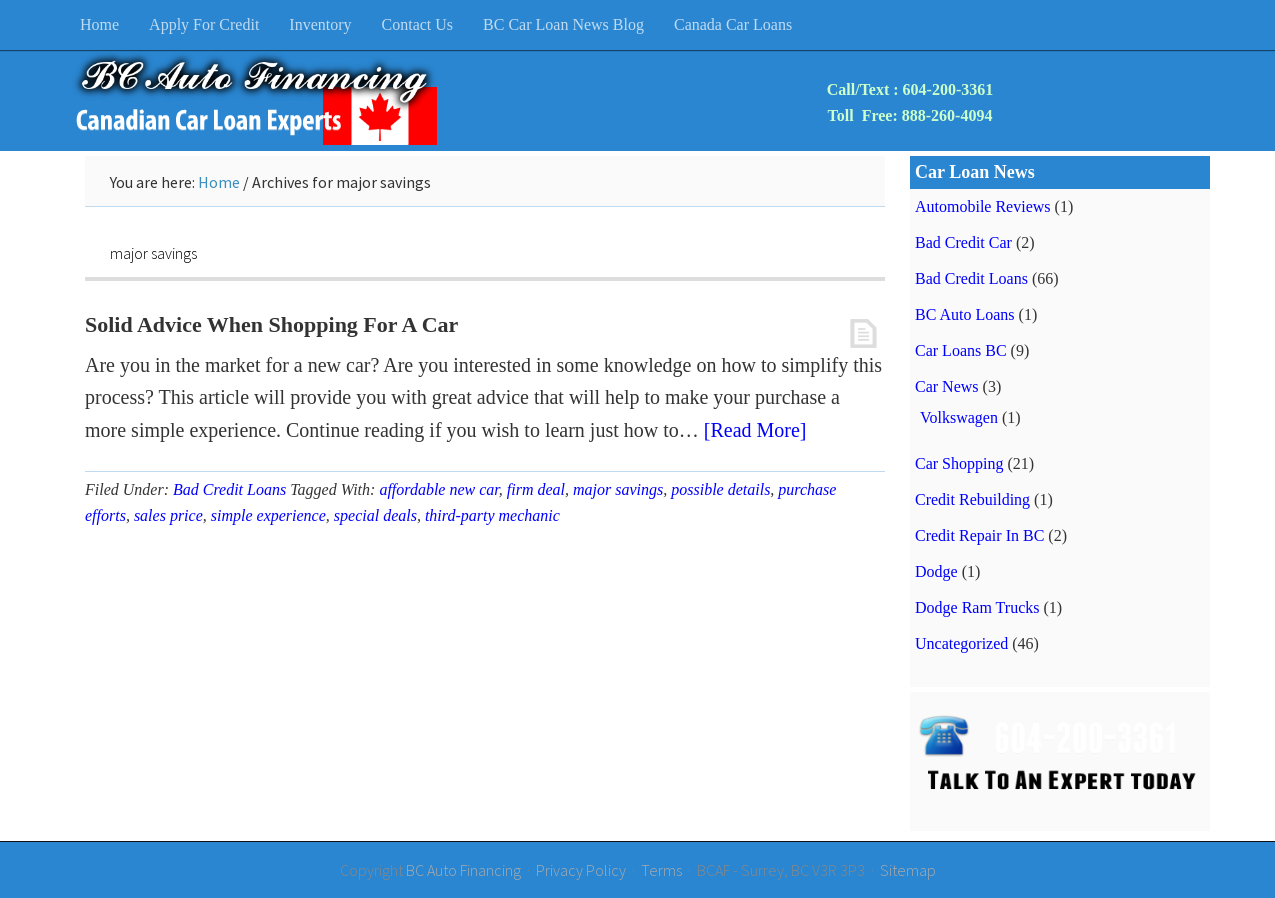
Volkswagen (959, 417)
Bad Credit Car (963, 242)
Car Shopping (959, 463)
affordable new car (438, 489)
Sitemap (908, 870)
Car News (947, 386)
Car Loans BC (961, 350)
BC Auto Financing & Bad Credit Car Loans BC (255, 101)
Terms (661, 870)
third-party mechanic (492, 515)
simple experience (268, 515)
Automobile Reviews (983, 206)
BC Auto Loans (965, 314)
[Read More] (755, 430)
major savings (618, 489)
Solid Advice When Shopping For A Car (271, 324)
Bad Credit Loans (229, 489)
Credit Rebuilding (972, 499)
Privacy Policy (581, 870)
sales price (168, 515)
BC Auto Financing (463, 870)
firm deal (536, 489)
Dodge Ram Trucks (977, 607)
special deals (375, 515)
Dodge (936, 571)
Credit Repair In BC (979, 535)
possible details (720, 489)
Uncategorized (961, 643)
